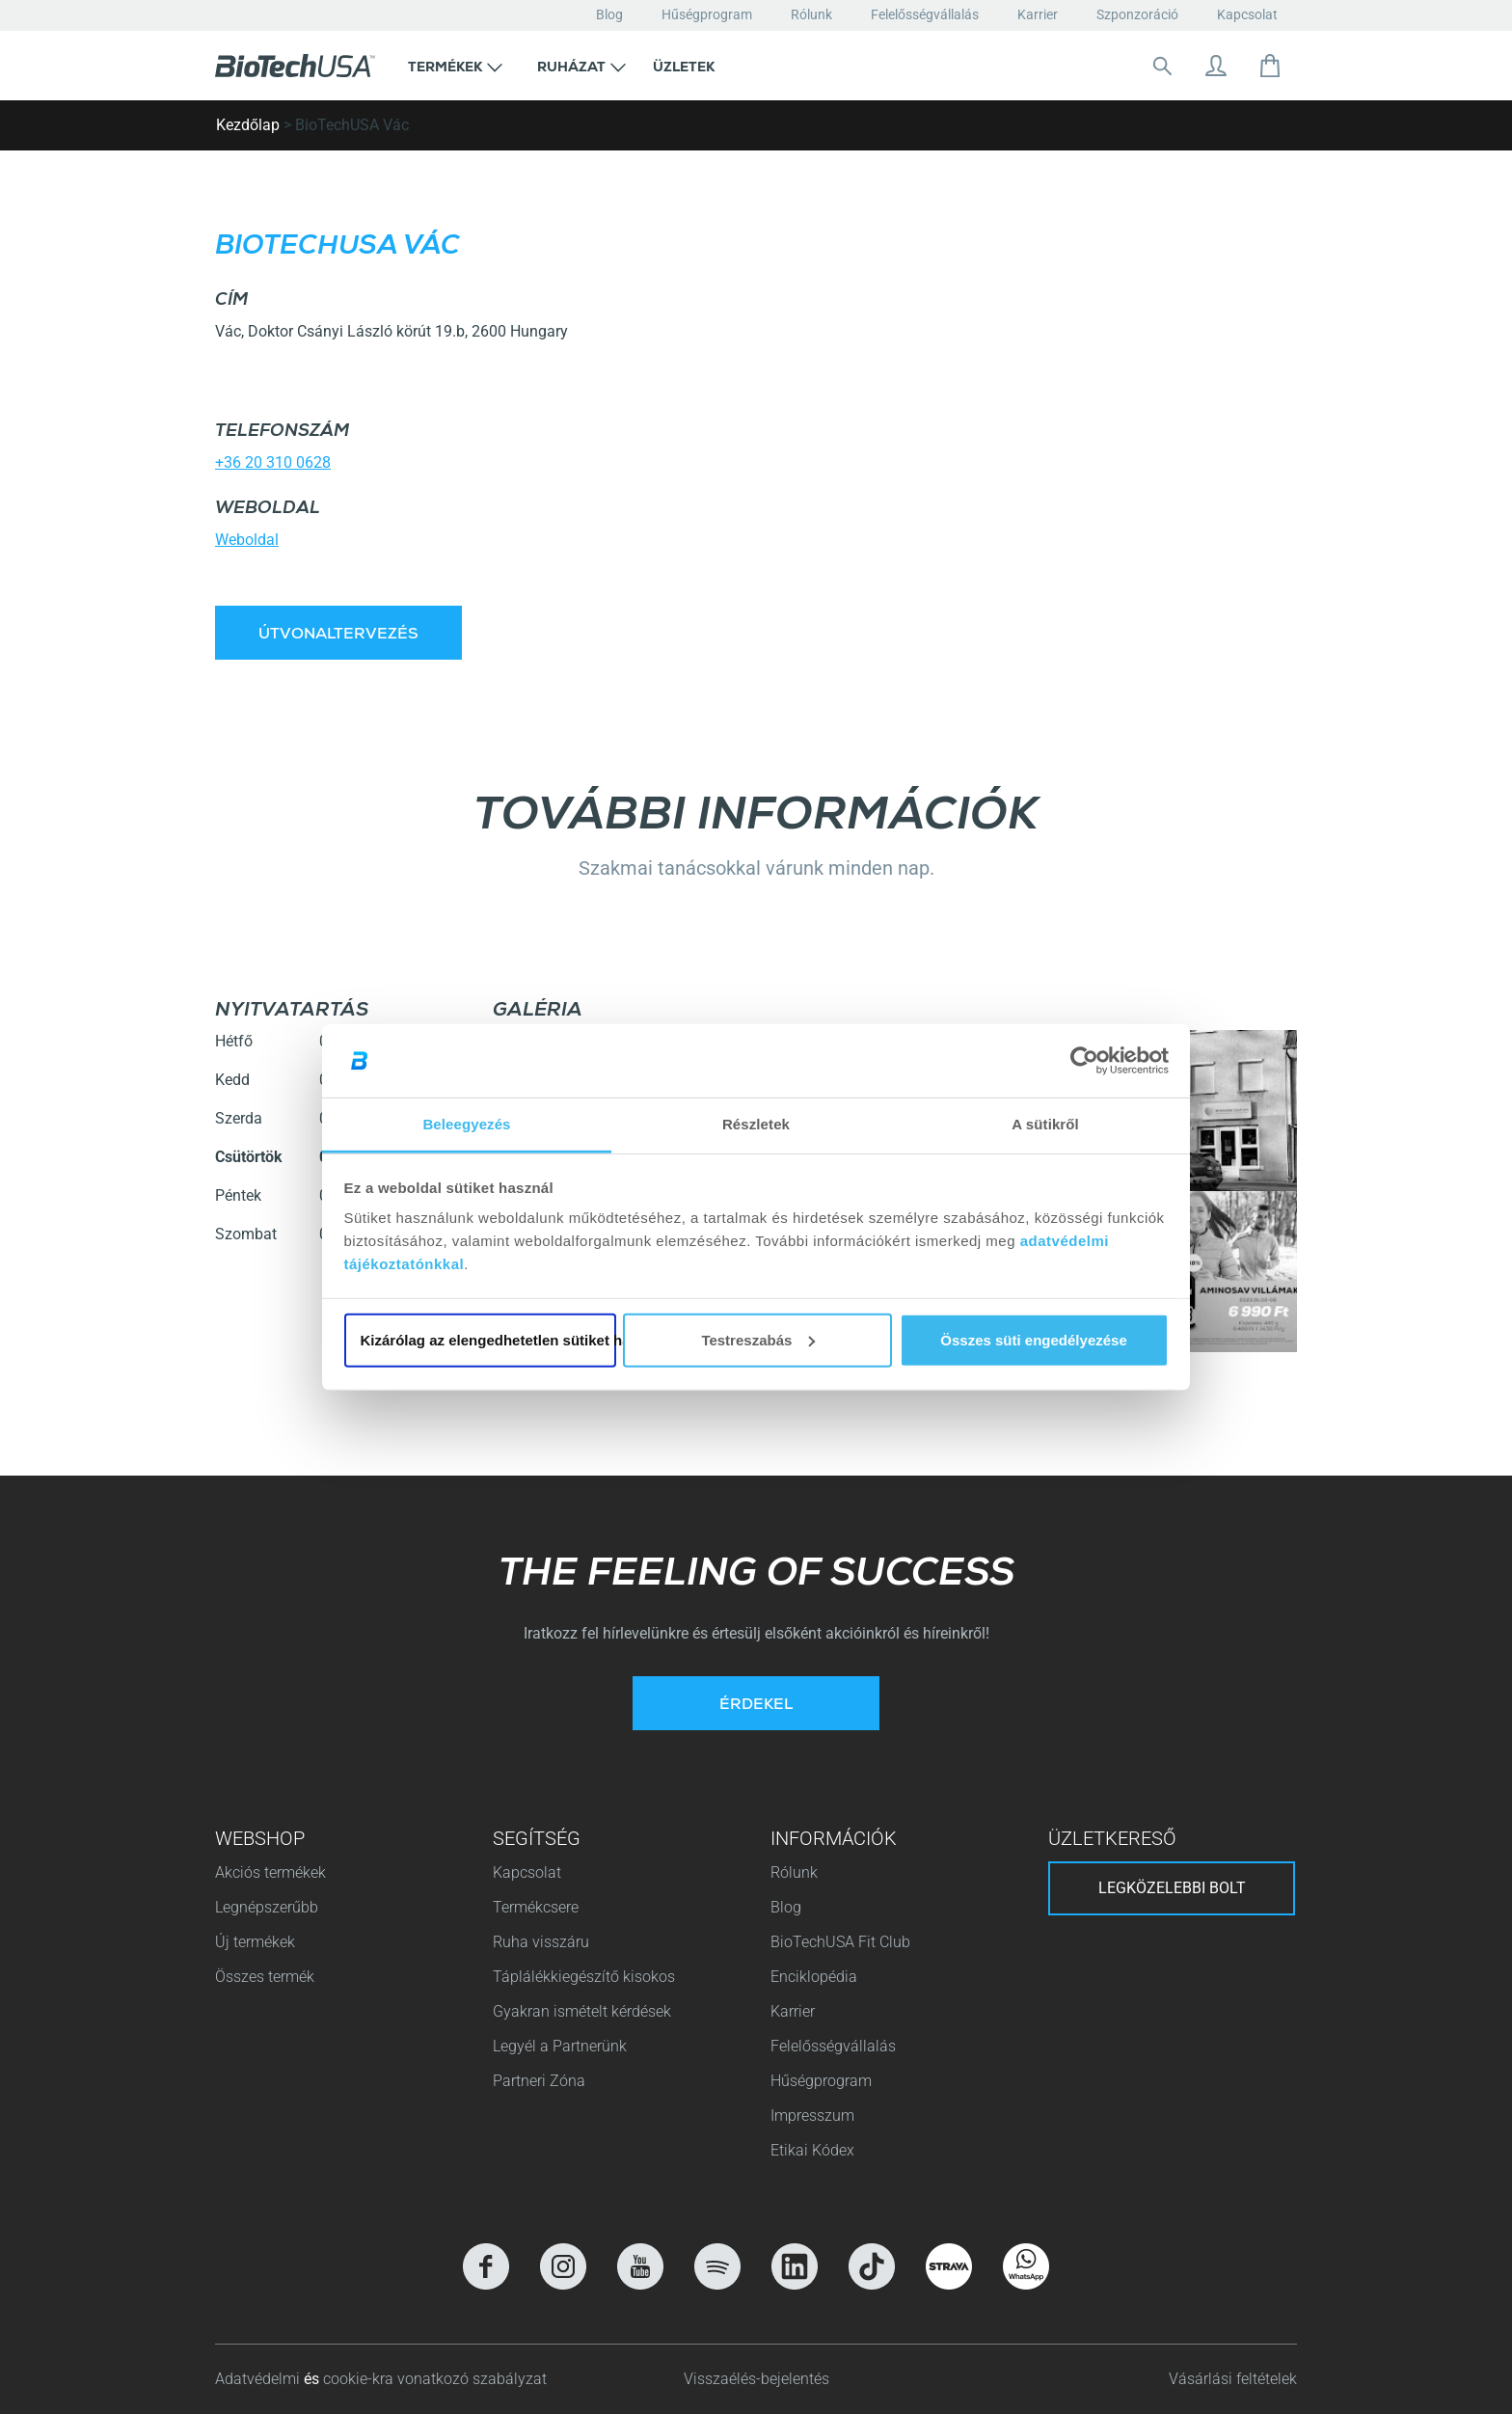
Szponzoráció (1137, 14)
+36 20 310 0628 (273, 462)
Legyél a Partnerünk (560, 2046)
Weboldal (247, 539)
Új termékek (255, 1942)
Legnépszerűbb (266, 1907)
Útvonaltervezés (338, 635)
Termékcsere (536, 1907)
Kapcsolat (1247, 14)
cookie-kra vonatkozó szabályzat (435, 2379)
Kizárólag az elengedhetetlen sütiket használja (488, 1340)
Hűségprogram (707, 14)
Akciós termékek (270, 1872)
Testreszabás (758, 1340)
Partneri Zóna (539, 2081)
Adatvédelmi (259, 2379)
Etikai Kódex (812, 2150)
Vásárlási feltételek (1233, 2379)
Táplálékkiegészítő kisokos (584, 1976)
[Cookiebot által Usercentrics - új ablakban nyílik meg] (1084, 1060)
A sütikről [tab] (1045, 1124)
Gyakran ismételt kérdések (582, 2011)
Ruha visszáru (541, 1942)
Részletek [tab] (756, 1124)
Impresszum (812, 2115)
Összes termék (264, 1976)
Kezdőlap (248, 125)
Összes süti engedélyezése (1033, 1340)
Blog (609, 14)
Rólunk (811, 14)
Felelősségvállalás (925, 14)
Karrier (1037, 14)
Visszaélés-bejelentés (756, 2379)
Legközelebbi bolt (1172, 1888)
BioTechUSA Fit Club (842, 1942)
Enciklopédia (813, 1976)
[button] (455, 65)
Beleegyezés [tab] (466, 1124)
